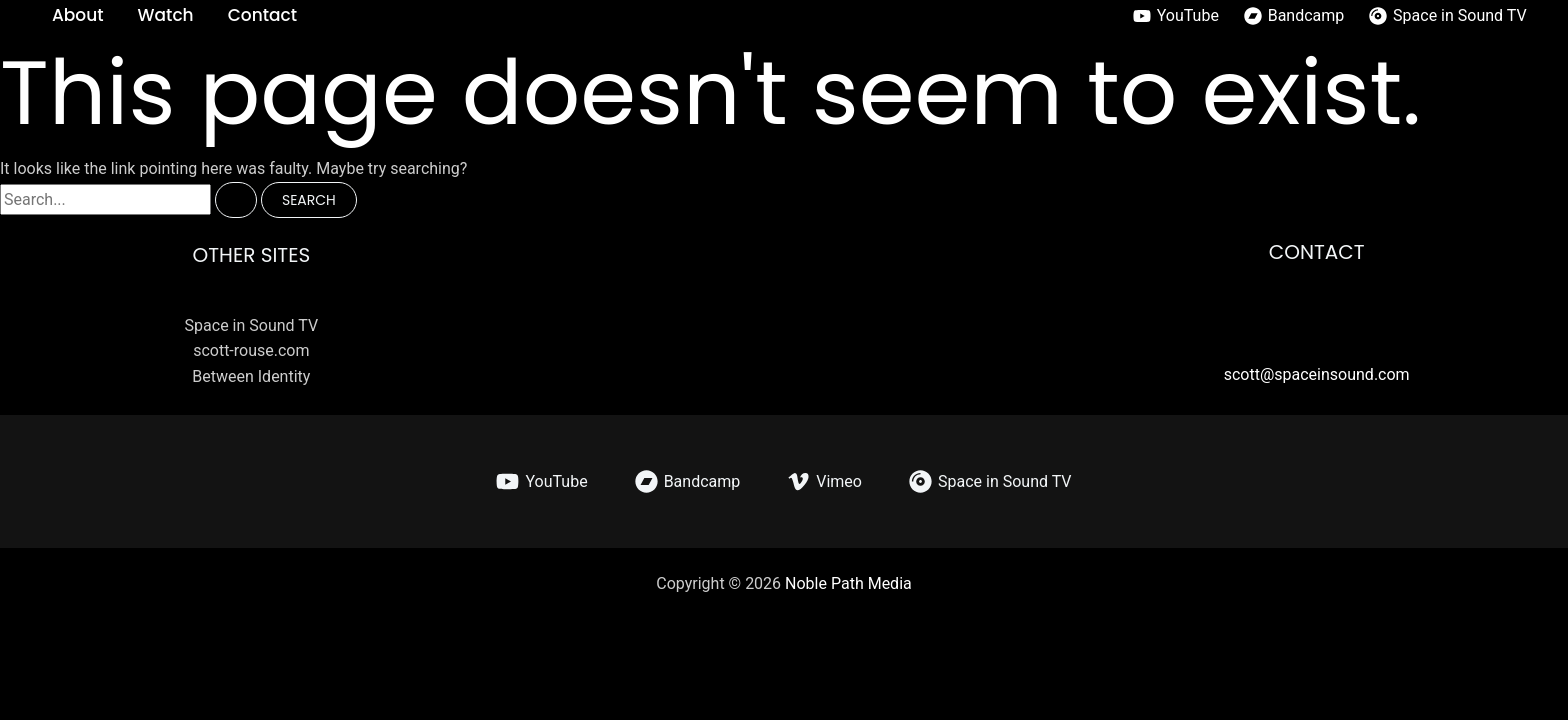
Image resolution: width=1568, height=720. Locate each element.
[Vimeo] (824, 481)
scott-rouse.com (251, 350)
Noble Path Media (848, 583)
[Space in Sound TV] (1448, 16)
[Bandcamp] (1293, 16)
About (78, 15)
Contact (262, 15)
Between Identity (251, 376)
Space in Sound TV (252, 325)
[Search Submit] (236, 200)
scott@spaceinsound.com (1317, 374)
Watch (166, 15)
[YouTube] (1175, 16)
